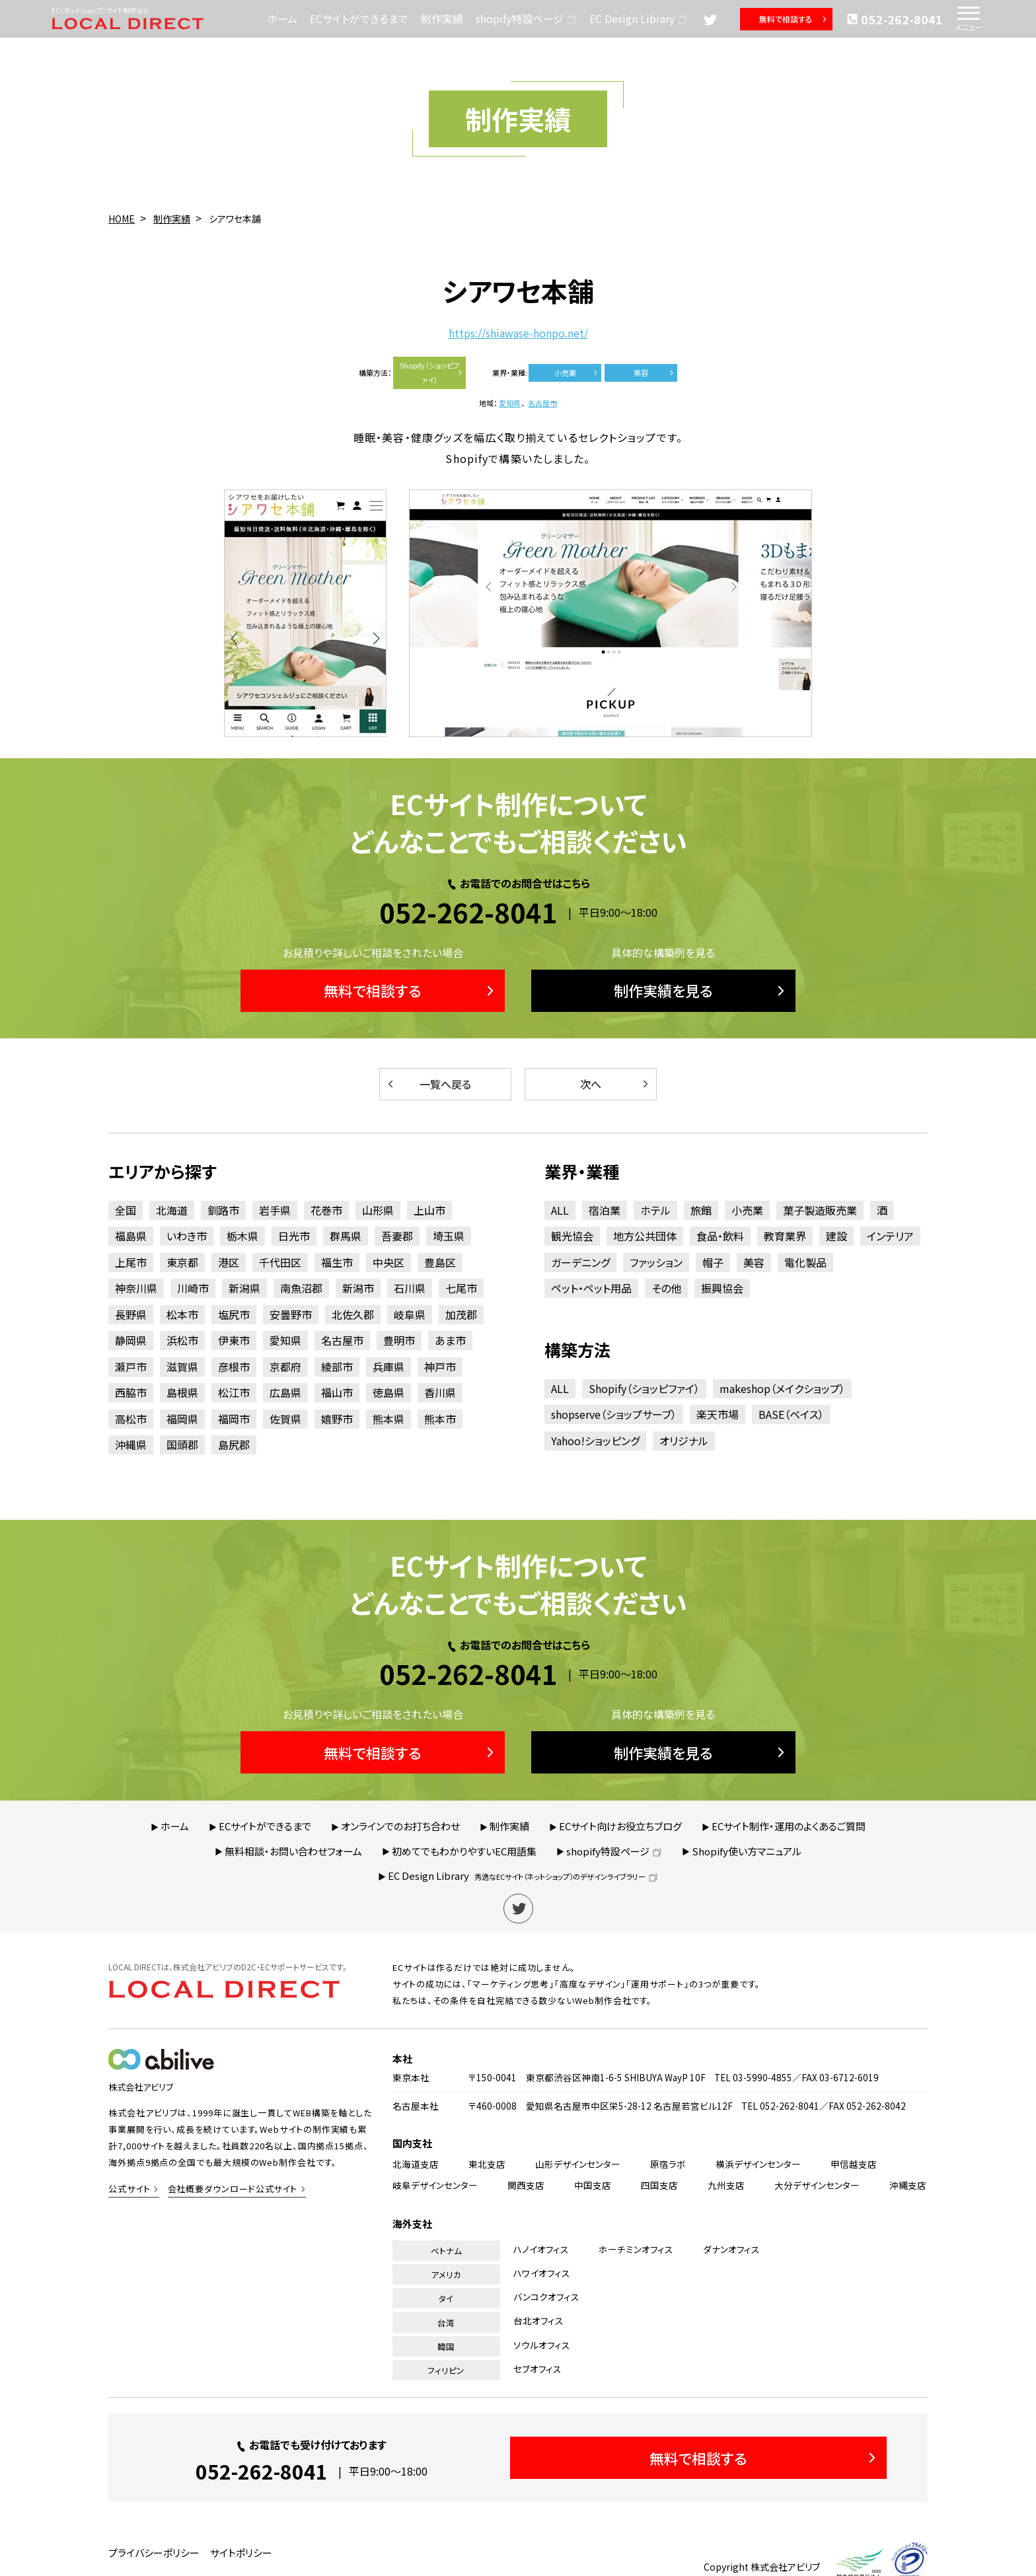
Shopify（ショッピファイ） (432, 372)
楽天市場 (717, 1414)
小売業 (577, 372)
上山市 (429, 1210)
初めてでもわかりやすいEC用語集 (464, 1851)
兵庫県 (388, 1367)
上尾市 (131, 1262)
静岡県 (131, 1340)
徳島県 (388, 1392)
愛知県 (510, 403)
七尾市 (461, 1288)
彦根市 (234, 1367)
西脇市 (131, 1392)
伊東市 (234, 1340)
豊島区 (440, 1262)
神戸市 (440, 1367)
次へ (615, 1084)
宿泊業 (604, 1210)
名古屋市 (542, 403)
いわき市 (186, 1236)
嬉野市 (337, 1419)
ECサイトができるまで (359, 18)
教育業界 (785, 1236)
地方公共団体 (645, 1236)
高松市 (131, 1419)
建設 (836, 1236)
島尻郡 (234, 1444)
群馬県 (345, 1236)
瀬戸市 (131, 1367)
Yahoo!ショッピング (595, 1441)
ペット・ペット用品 (591, 1288)
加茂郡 (461, 1314)
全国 (125, 1210)
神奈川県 (136, 1288)
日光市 (294, 1236)
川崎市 (193, 1288)
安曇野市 (291, 1314)
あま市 (450, 1340)
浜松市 (182, 1340)
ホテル (655, 1210)
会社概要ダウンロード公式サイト (233, 2188)
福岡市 (234, 1419)
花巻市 (326, 1210)
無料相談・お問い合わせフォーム (293, 1851)
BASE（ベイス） (791, 1414)
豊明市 (399, 1340)
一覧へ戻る (428, 1084)
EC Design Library (638, 18)
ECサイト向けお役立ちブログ (620, 1826)
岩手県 (275, 1210)
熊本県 (388, 1419)
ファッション (656, 1262)
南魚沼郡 (301, 1288)
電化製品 (805, 1262)
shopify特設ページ (526, 18)
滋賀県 (182, 1367)
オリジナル (683, 1441)
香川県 (440, 1392)
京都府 (285, 1367)
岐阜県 (410, 1314)
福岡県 (182, 1419)
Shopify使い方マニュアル (746, 1851)
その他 (666, 1288)
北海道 (172, 1210)
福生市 (337, 1262)
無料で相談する (794, 18)
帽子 (712, 1262)
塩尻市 (234, 1314)
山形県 (378, 1210)
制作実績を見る (701, 990)
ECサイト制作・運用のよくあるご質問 (789, 1826)
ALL (560, 1210)
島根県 (182, 1392)
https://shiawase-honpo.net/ (518, 333)
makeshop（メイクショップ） (782, 1388)
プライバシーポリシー (154, 2552)
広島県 (285, 1392)
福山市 (337, 1392)
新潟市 (358, 1288)
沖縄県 (131, 1444)
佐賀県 (285, 1419)
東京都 (182, 1262)
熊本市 (440, 1419)
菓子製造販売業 (820, 1210)
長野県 (131, 1314)
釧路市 (223, 1210)
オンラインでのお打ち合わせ (400, 1826)
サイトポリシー (241, 2552)
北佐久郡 (353, 1314)
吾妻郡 (397, 1236)
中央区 (388, 1262)
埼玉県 (448, 1236)
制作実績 (442, 18)
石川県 (410, 1288)
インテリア (890, 1236)
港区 (228, 1262)
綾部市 (337, 1367)
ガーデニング (580, 1262)
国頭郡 (182, 1444)
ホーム (282, 18)
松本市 (182, 1314)
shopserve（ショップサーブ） (614, 1414)
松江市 (234, 1392)
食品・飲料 (720, 1236)
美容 (654, 372)
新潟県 (244, 1288)
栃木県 (242, 1236)
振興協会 (722, 1288)
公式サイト (129, 2188)
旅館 (701, 1210)
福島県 (131, 1236)
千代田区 (280, 1262)
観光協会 (572, 1236)
